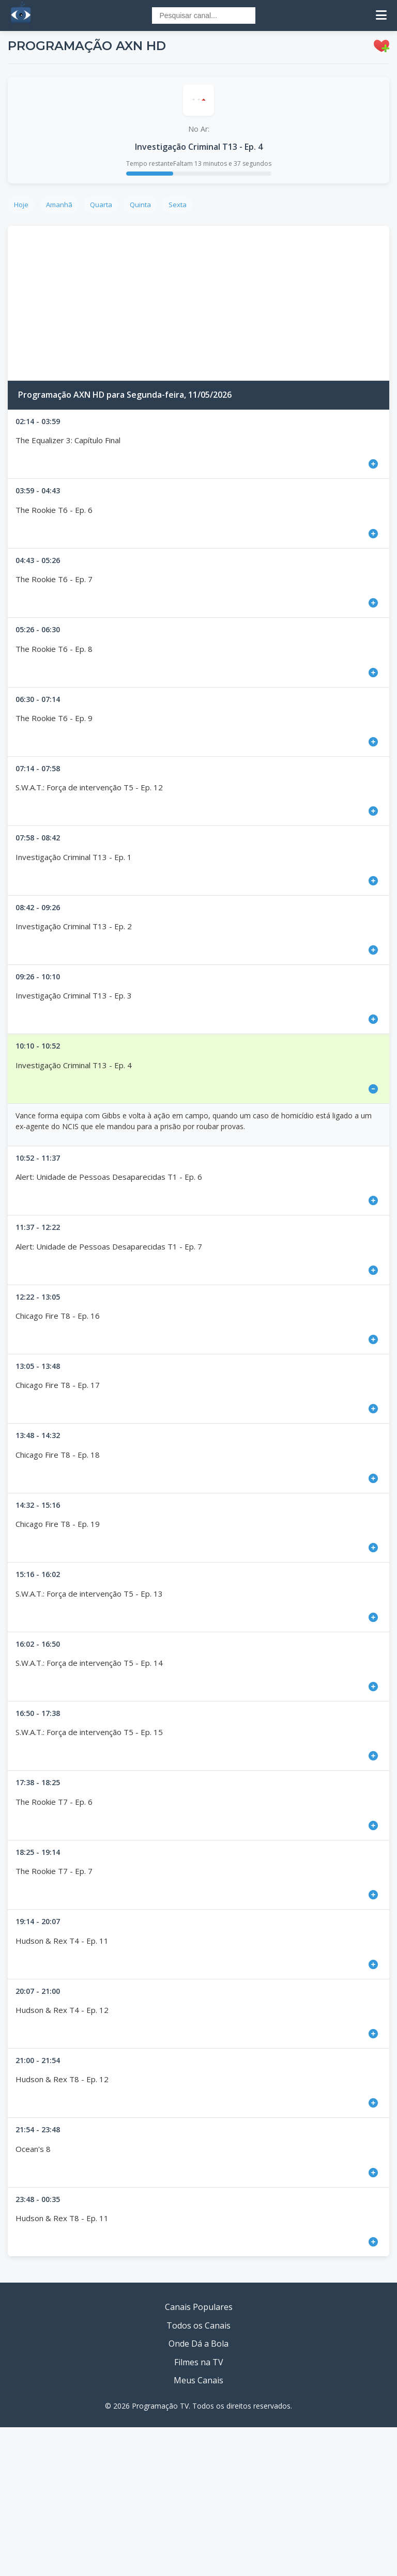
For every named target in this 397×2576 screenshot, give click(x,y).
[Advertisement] (198, 303)
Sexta (178, 204)
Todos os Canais (198, 2325)
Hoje (21, 204)
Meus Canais (198, 2380)
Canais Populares (199, 2307)
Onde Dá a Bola (198, 2343)
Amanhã (59, 204)
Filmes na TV (198, 2362)
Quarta (101, 204)
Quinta (140, 204)
